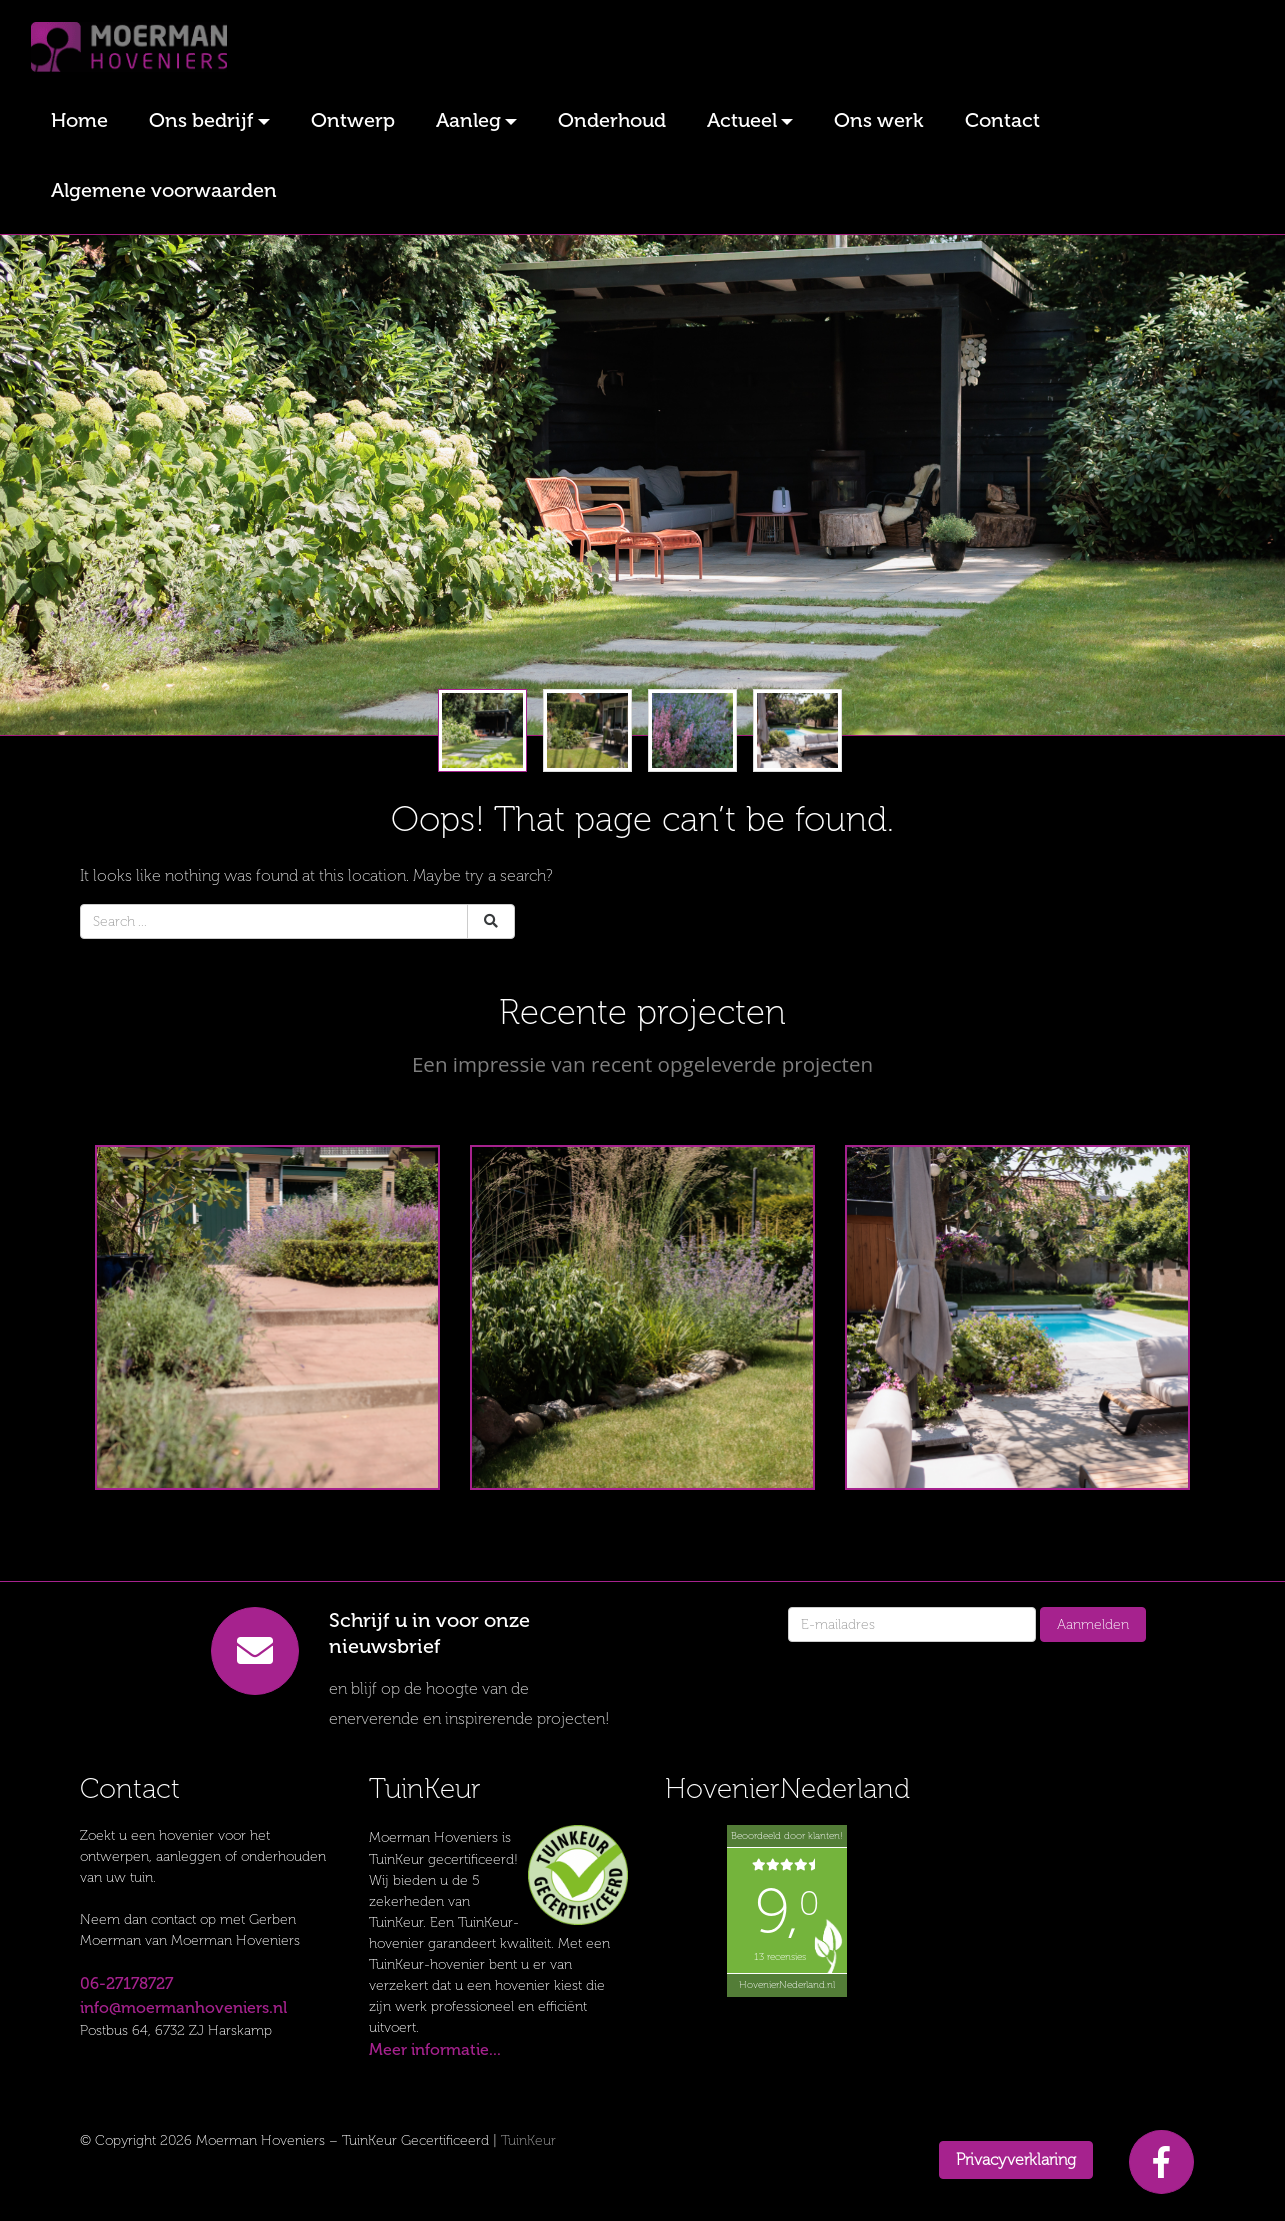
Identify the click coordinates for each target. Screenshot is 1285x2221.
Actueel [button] (742, 120)
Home (79, 120)
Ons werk (879, 120)
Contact (1002, 120)
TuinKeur (528, 2140)
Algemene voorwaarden (164, 190)
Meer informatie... (435, 2049)
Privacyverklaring (1016, 2159)
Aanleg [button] (468, 120)
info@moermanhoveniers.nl (183, 2007)
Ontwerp (353, 120)
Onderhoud (612, 120)
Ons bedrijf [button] (201, 120)
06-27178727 (126, 1983)
